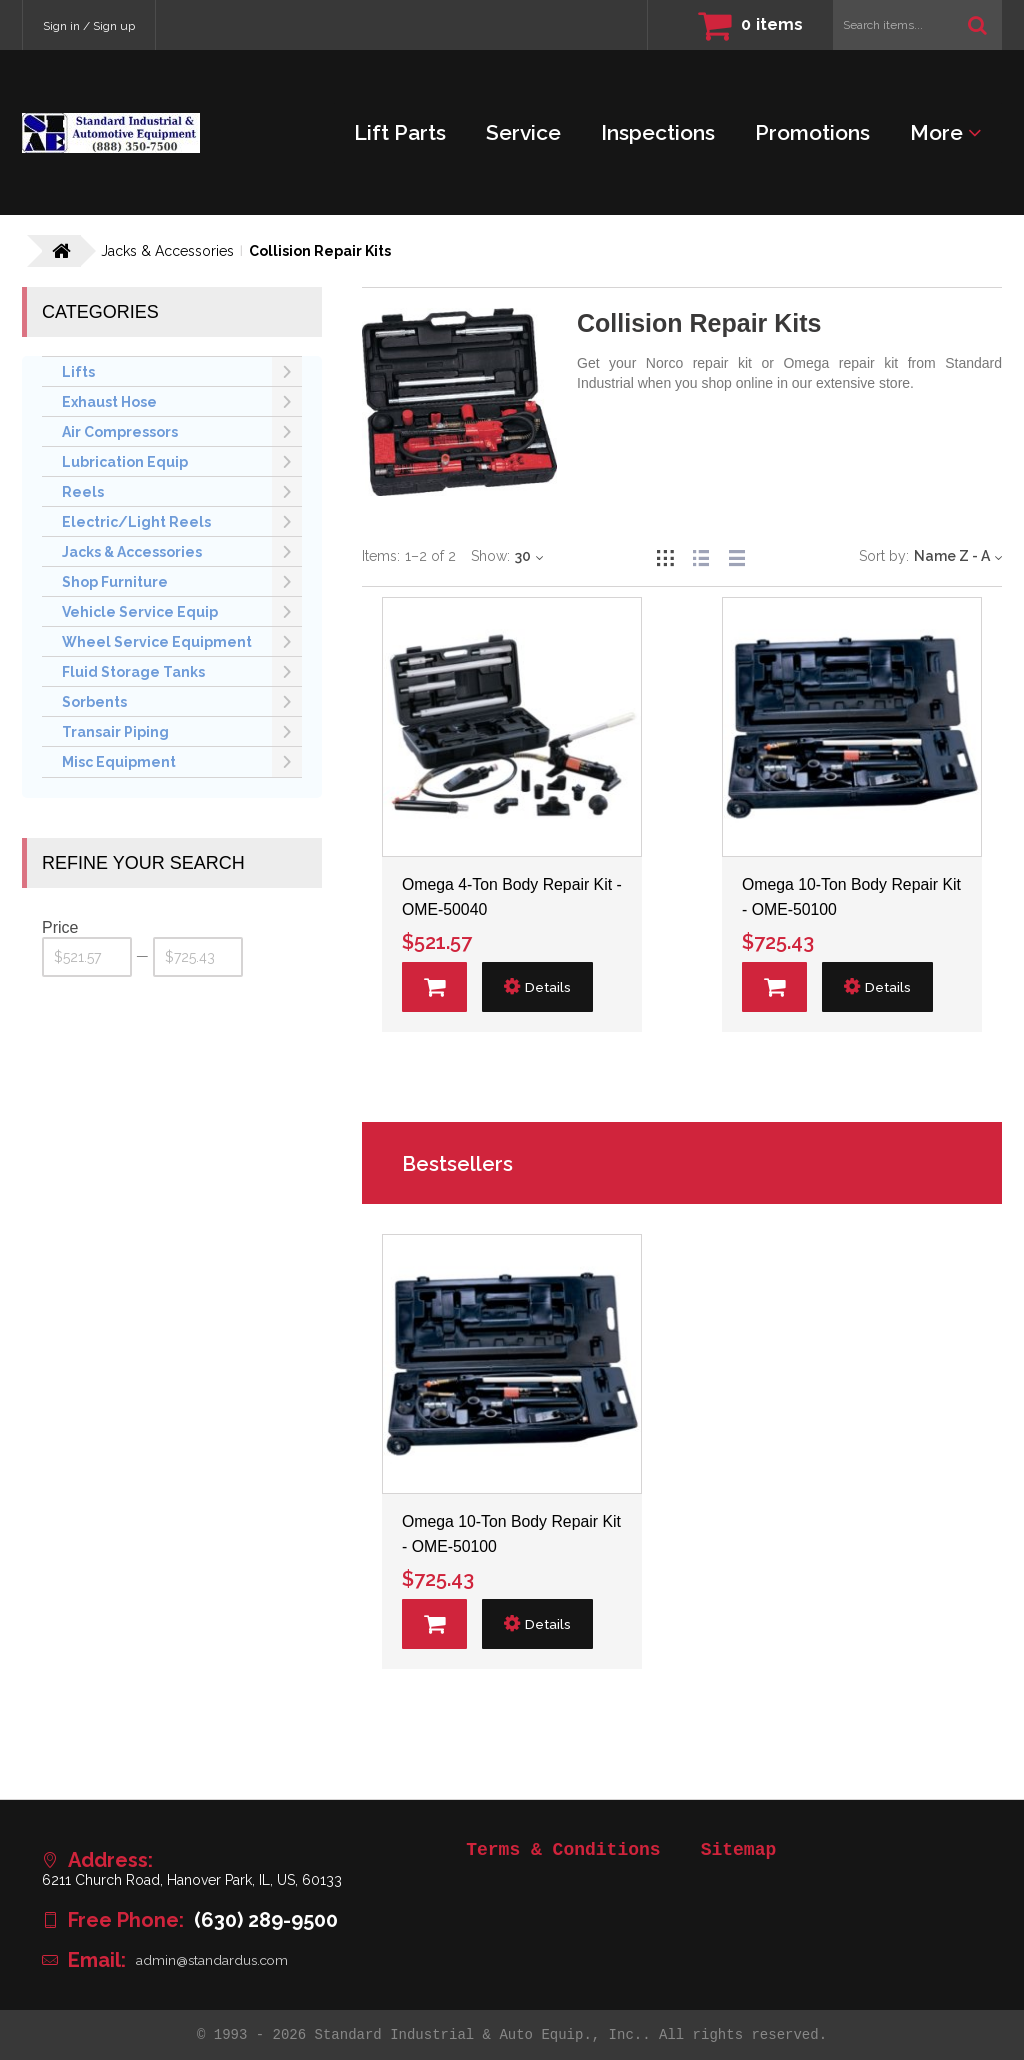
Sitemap (739, 1850)
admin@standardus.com (214, 1960)
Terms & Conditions (563, 1850)
